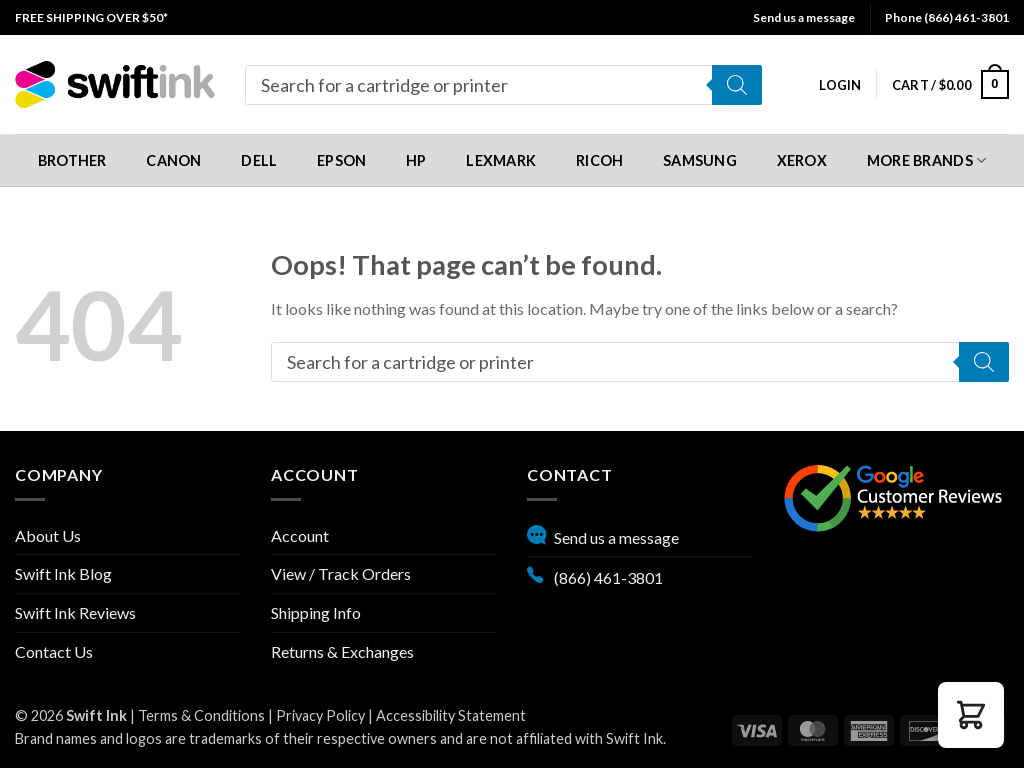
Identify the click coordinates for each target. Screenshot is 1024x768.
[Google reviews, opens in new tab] (893, 495)
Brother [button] (72, 160)
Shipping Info (316, 612)
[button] (840, 85)
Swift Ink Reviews (75, 612)
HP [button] (416, 160)
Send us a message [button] (804, 17)
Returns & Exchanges (342, 651)
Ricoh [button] (599, 160)
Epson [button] (341, 160)
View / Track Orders (341, 573)
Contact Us (54, 651)
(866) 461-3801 (595, 575)
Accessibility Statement (451, 715)
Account (300, 535)
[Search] (737, 85)
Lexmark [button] (501, 160)
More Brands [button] (927, 160)
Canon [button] (173, 160)
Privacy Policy (320, 715)
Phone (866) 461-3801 (947, 17)
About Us (48, 535)
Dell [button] (259, 160)
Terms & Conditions (201, 715)
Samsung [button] (700, 160)
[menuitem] (91, 17)
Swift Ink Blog (63, 573)
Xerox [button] (802, 160)
